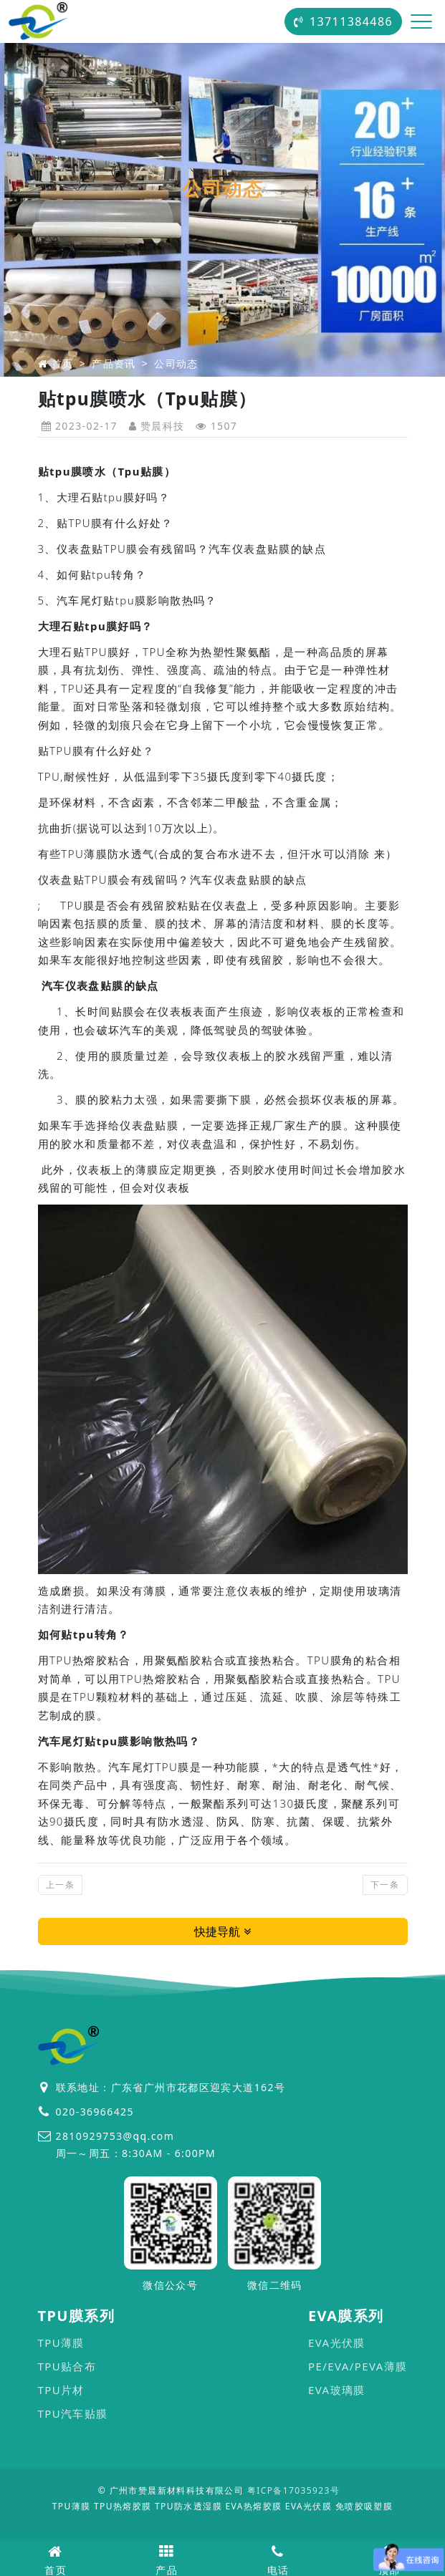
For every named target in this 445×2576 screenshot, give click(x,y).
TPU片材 (61, 2390)
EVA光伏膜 (336, 2342)
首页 (63, 363)
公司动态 (176, 363)
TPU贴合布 (67, 2366)
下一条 (384, 1884)
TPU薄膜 (61, 2342)
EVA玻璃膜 (336, 2390)
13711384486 (343, 21)
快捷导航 (222, 1931)
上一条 (60, 1884)
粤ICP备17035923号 (293, 2490)
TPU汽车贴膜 (73, 2413)
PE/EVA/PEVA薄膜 (358, 2366)
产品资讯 (114, 363)
